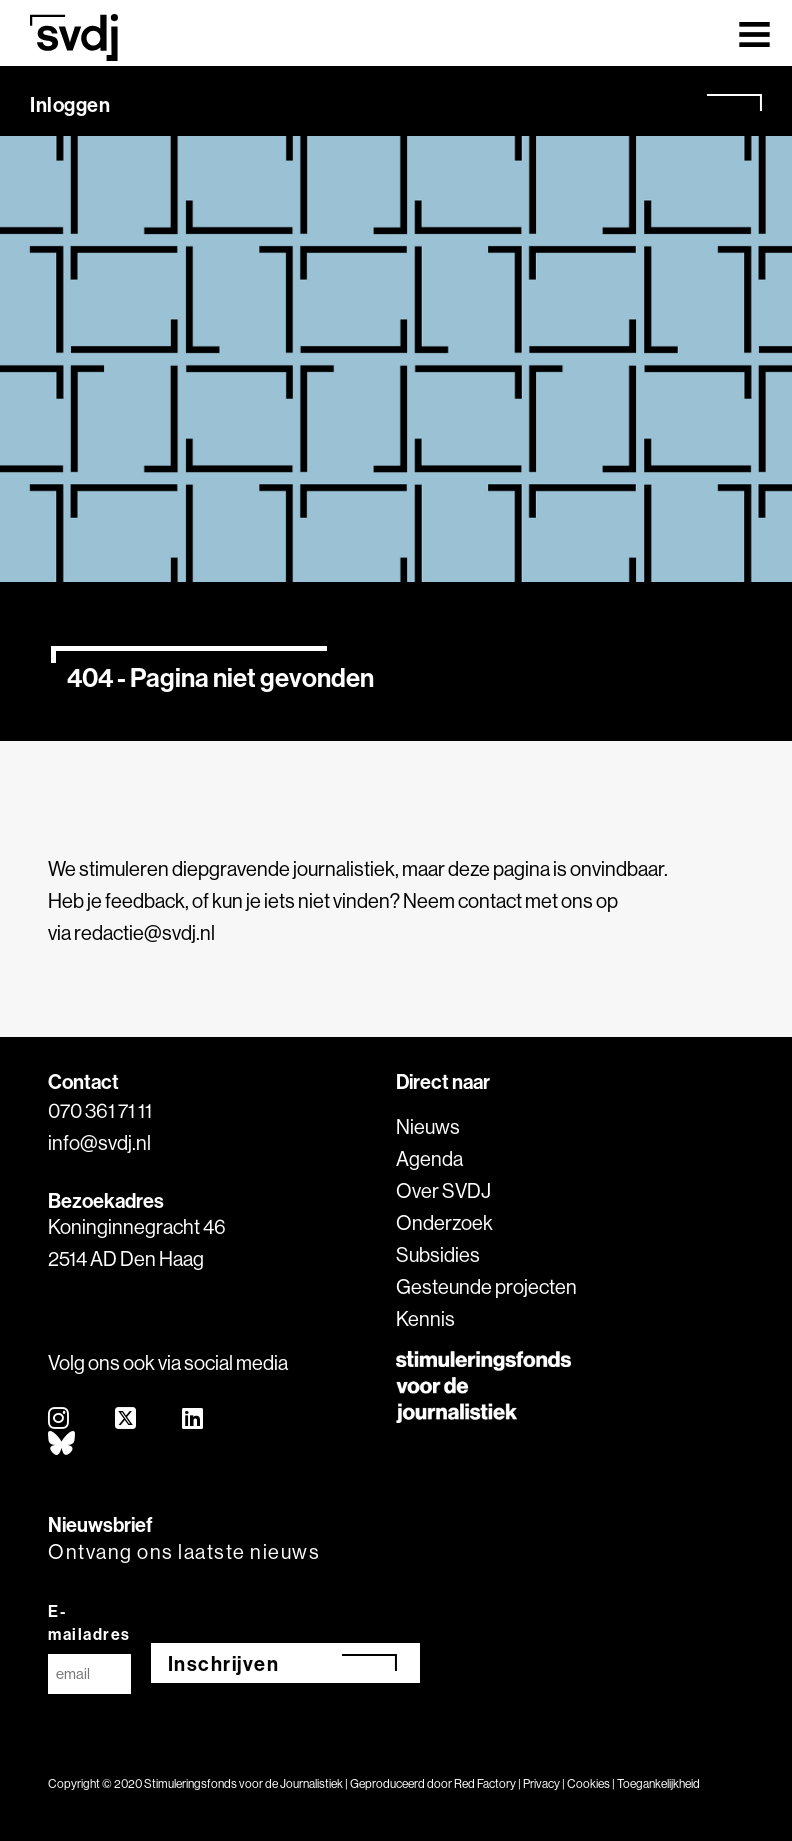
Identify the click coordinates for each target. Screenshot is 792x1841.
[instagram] (59, 1419)
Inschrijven (224, 1663)
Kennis (425, 1318)
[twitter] (126, 1419)
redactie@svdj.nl (144, 932)
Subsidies (438, 1254)
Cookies (588, 1783)
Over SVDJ (443, 1190)
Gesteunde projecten (486, 1286)
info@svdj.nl (99, 1142)
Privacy (541, 1783)
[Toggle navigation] (754, 33)
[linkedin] (193, 1419)
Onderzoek (444, 1222)
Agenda (429, 1158)
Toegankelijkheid (658, 1783)
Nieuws (428, 1126)
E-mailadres (89, 1622)
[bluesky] (62, 1444)
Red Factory (485, 1783)
